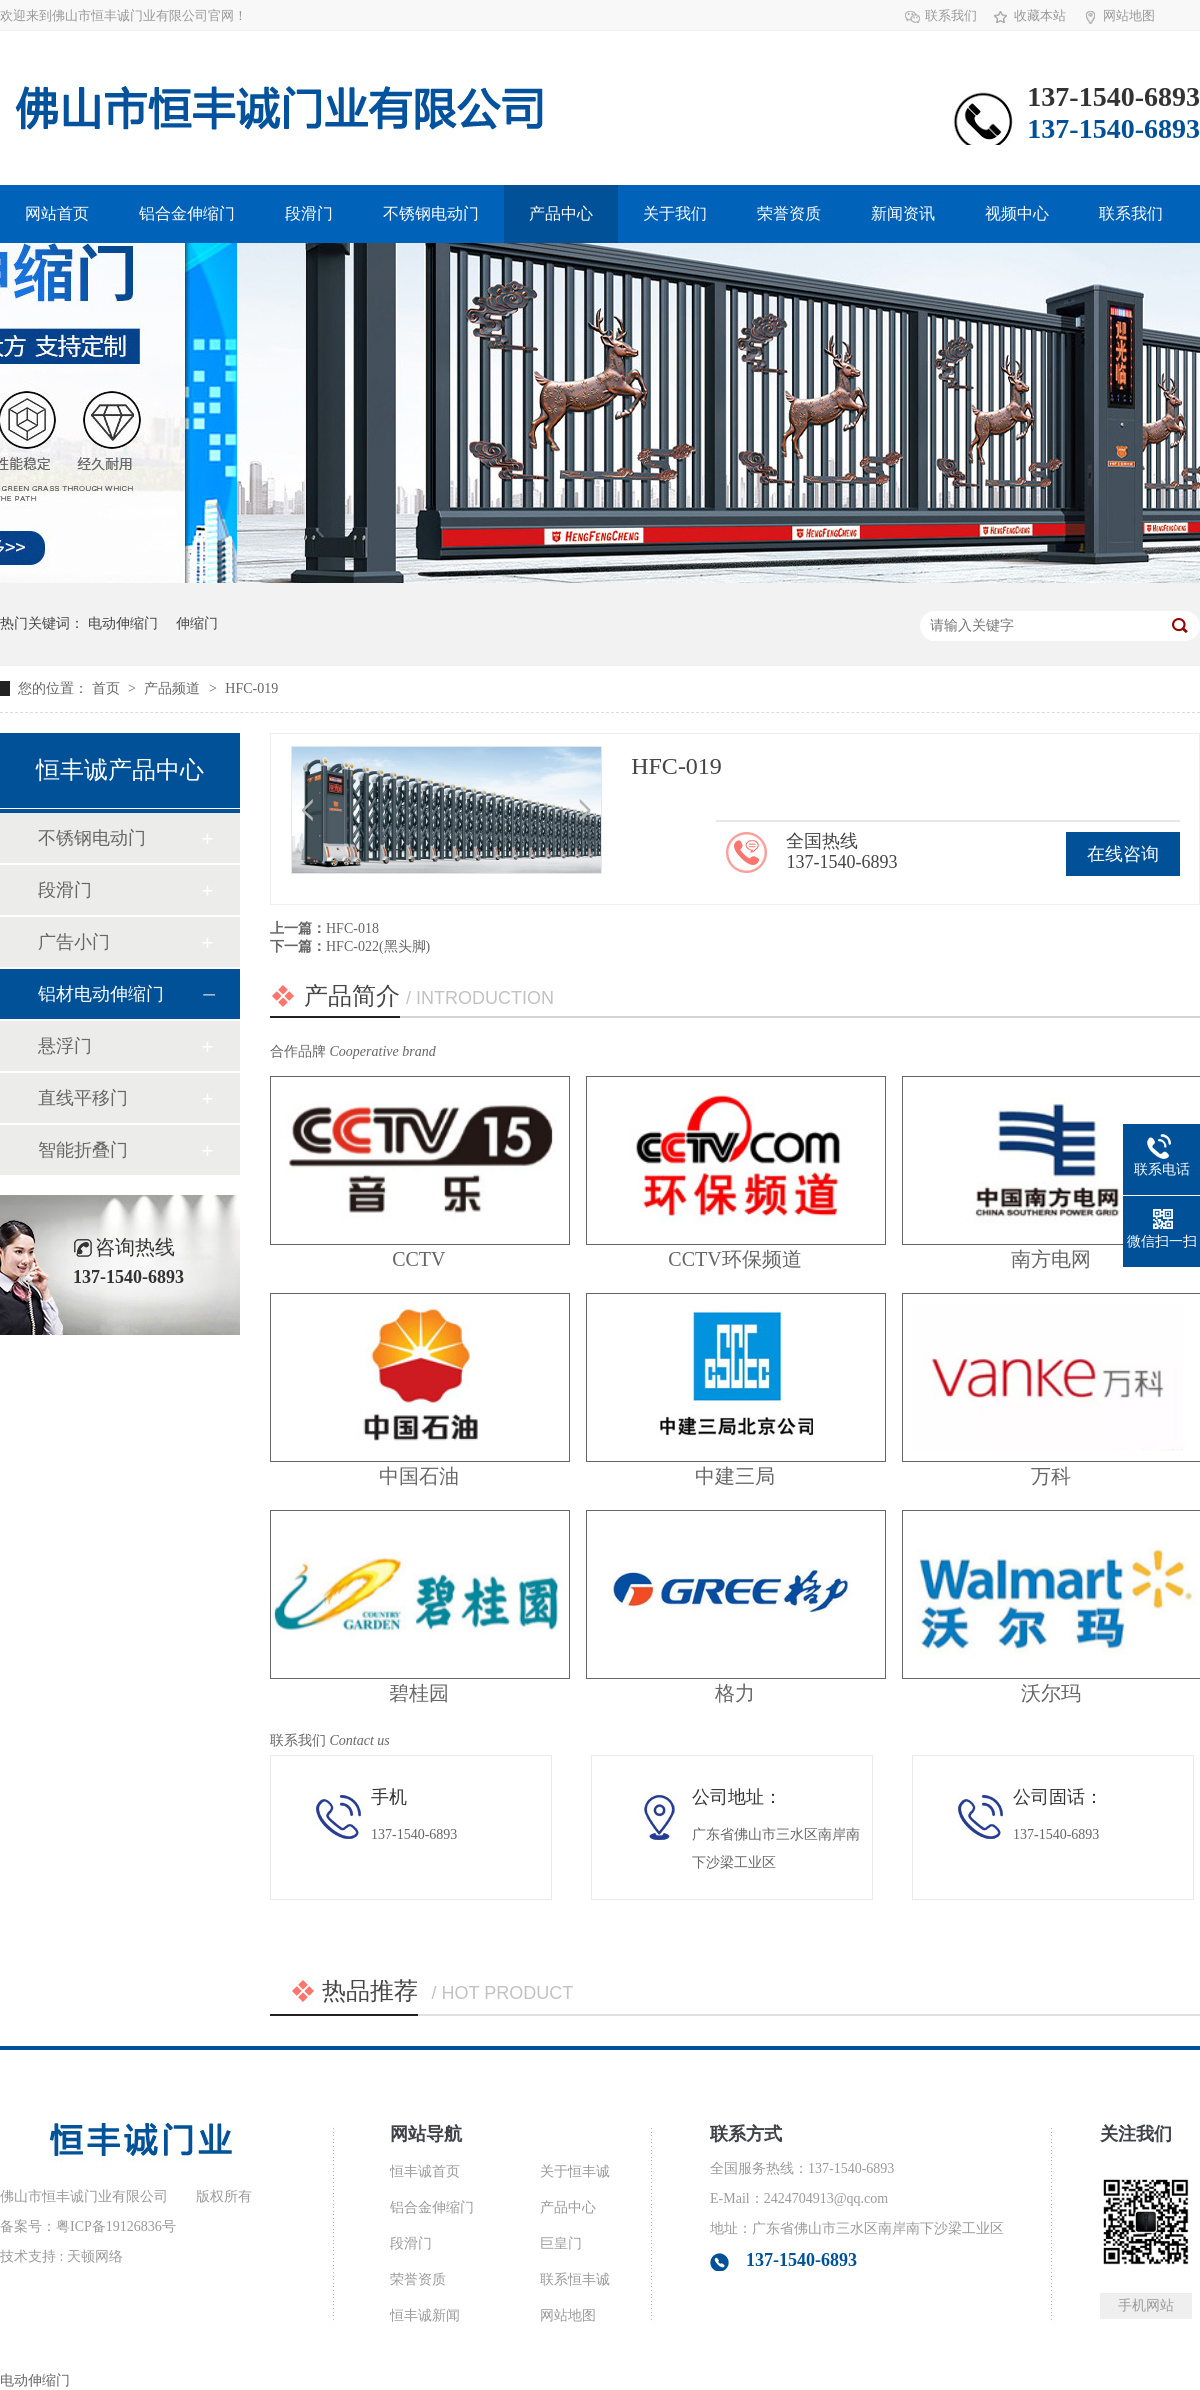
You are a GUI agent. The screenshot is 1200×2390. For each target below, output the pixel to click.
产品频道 (174, 688)
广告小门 (74, 942)
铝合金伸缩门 (187, 213)
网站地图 (1129, 15)
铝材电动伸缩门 (101, 994)
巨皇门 (561, 2243)
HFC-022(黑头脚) (378, 946)
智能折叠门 (83, 1150)
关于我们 (675, 213)
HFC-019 (251, 688)
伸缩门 (197, 623)
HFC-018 (352, 928)
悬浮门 (65, 1046)
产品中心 (561, 213)
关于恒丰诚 (575, 2171)
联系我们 (951, 15)
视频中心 (1017, 213)
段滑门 (309, 213)
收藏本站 (1040, 15)
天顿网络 (95, 2256)
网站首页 (57, 213)
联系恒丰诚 (575, 2279)
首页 (108, 688)
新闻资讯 (903, 213)
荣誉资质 (789, 213)
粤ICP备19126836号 (116, 2226)
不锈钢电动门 (431, 213)
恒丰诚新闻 (425, 2315)
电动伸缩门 (123, 623)
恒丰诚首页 (425, 2171)
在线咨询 (1123, 854)
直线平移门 (83, 1098)
